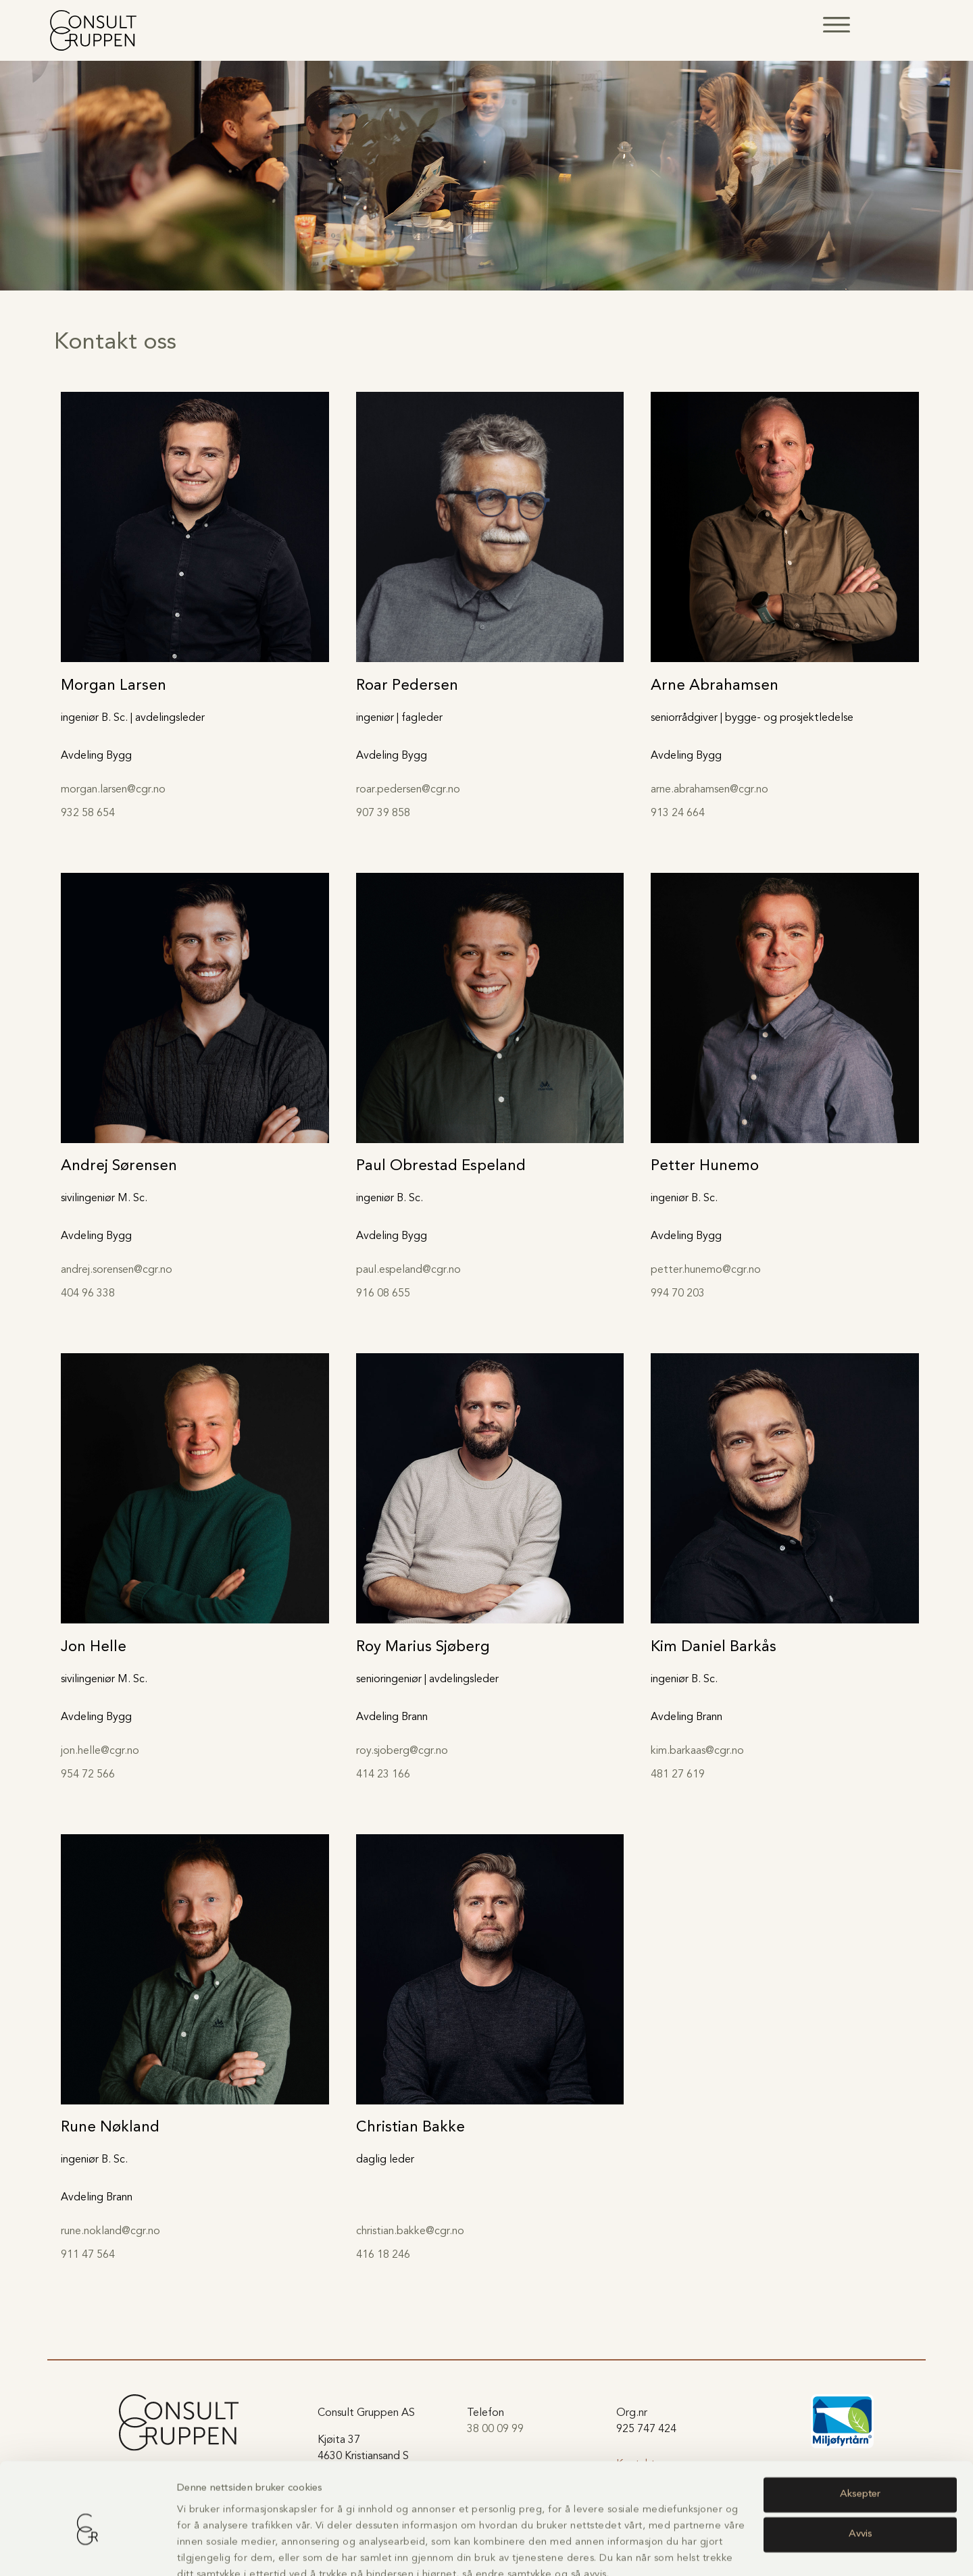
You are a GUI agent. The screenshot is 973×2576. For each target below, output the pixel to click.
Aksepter (860, 2432)
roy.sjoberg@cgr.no (402, 1751)
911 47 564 (88, 2255)
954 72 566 (88, 1774)
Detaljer (194, 2549)
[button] (836, 24)
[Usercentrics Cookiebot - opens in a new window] (87, 2550)
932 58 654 (88, 813)
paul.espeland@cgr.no (408, 1270)
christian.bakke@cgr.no (410, 2231)
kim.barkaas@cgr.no (697, 1751)
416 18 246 (383, 2255)
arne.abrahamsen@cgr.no (709, 789)
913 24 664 (678, 813)
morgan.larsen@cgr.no (113, 789)
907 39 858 (383, 813)
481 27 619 (678, 1774)
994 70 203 (678, 1293)
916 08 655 (383, 1293)
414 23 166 (383, 1774)
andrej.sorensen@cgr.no (116, 1270)
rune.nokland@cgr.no (110, 2231)
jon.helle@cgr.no (100, 1751)
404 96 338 (88, 1293)
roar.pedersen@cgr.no (408, 789)
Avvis (860, 2472)
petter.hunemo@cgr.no (706, 1270)
